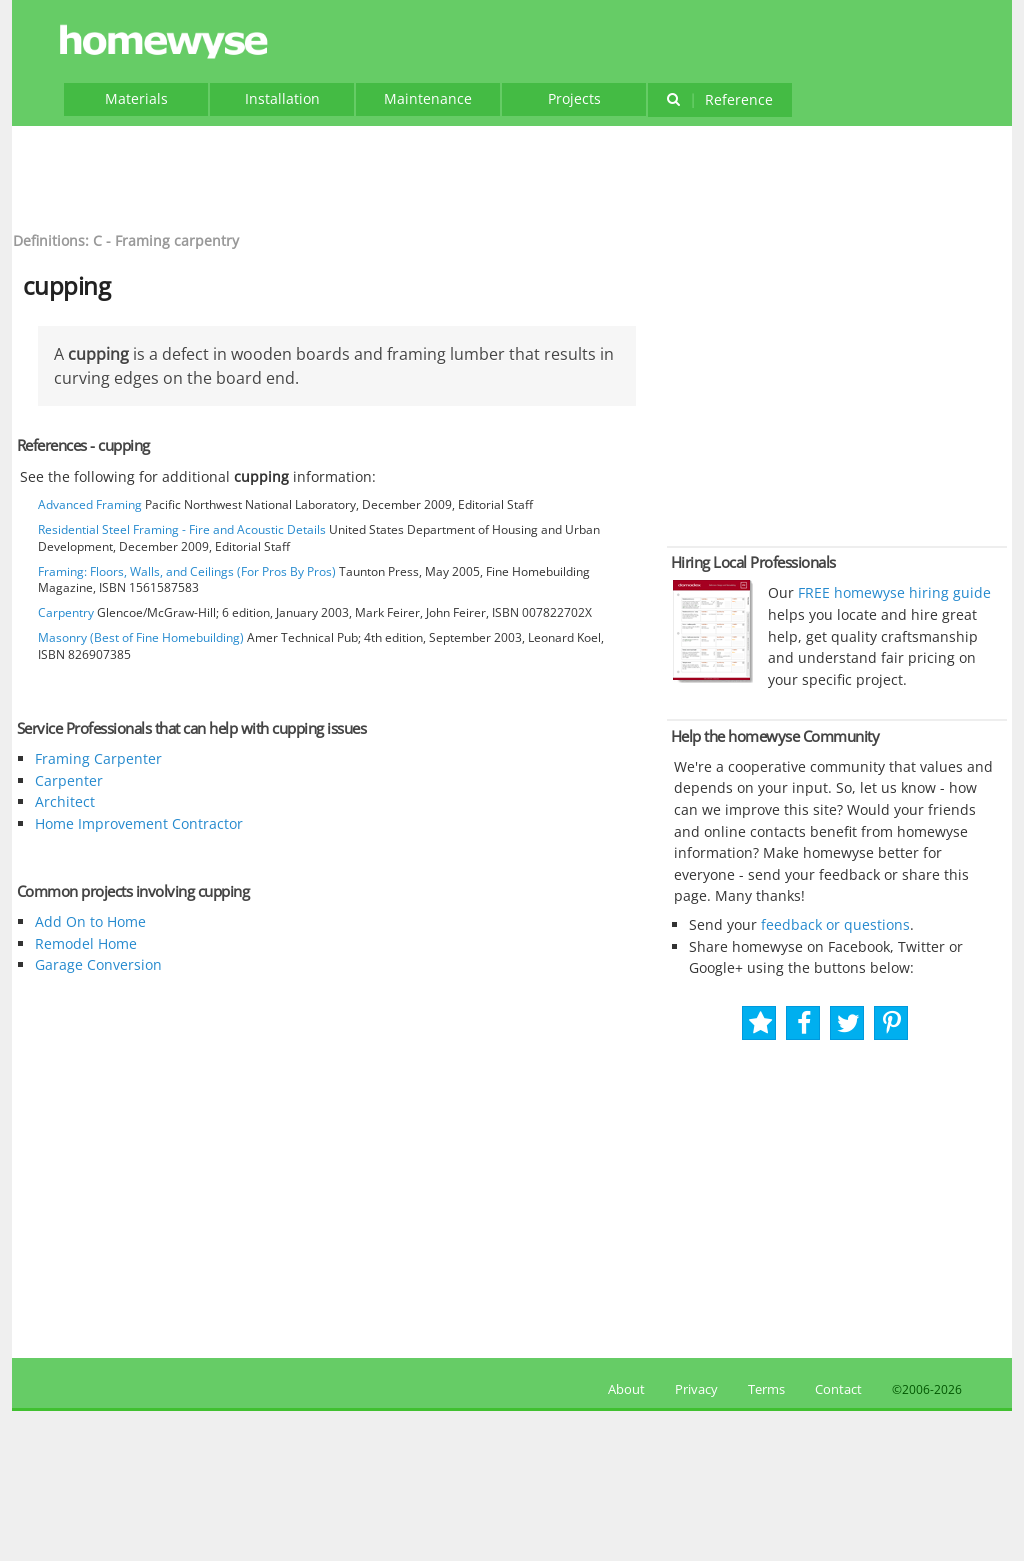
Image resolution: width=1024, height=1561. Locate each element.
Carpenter (69, 780)
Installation (282, 98)
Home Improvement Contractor (139, 823)
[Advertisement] (512, 176)
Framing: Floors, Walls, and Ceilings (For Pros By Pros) (187, 571)
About (623, 1389)
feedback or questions (835, 924)
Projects (574, 98)
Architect (65, 801)
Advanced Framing (90, 504)
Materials (136, 98)
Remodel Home (86, 943)
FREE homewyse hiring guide (892, 592)
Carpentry (66, 612)
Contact (838, 1389)
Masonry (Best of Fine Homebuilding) (141, 637)
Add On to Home (90, 921)
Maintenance (428, 98)
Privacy (696, 1389)
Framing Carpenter (98, 758)
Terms (766, 1389)
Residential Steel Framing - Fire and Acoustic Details (182, 529)
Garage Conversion (98, 964)
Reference (719, 99)
